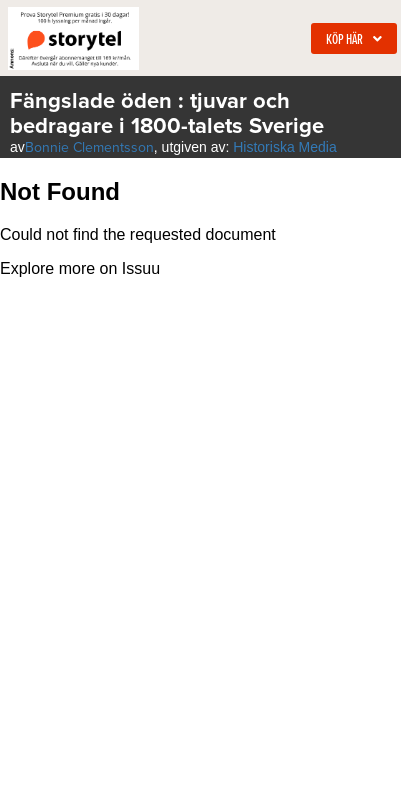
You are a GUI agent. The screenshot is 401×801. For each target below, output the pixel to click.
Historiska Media (284, 147)
